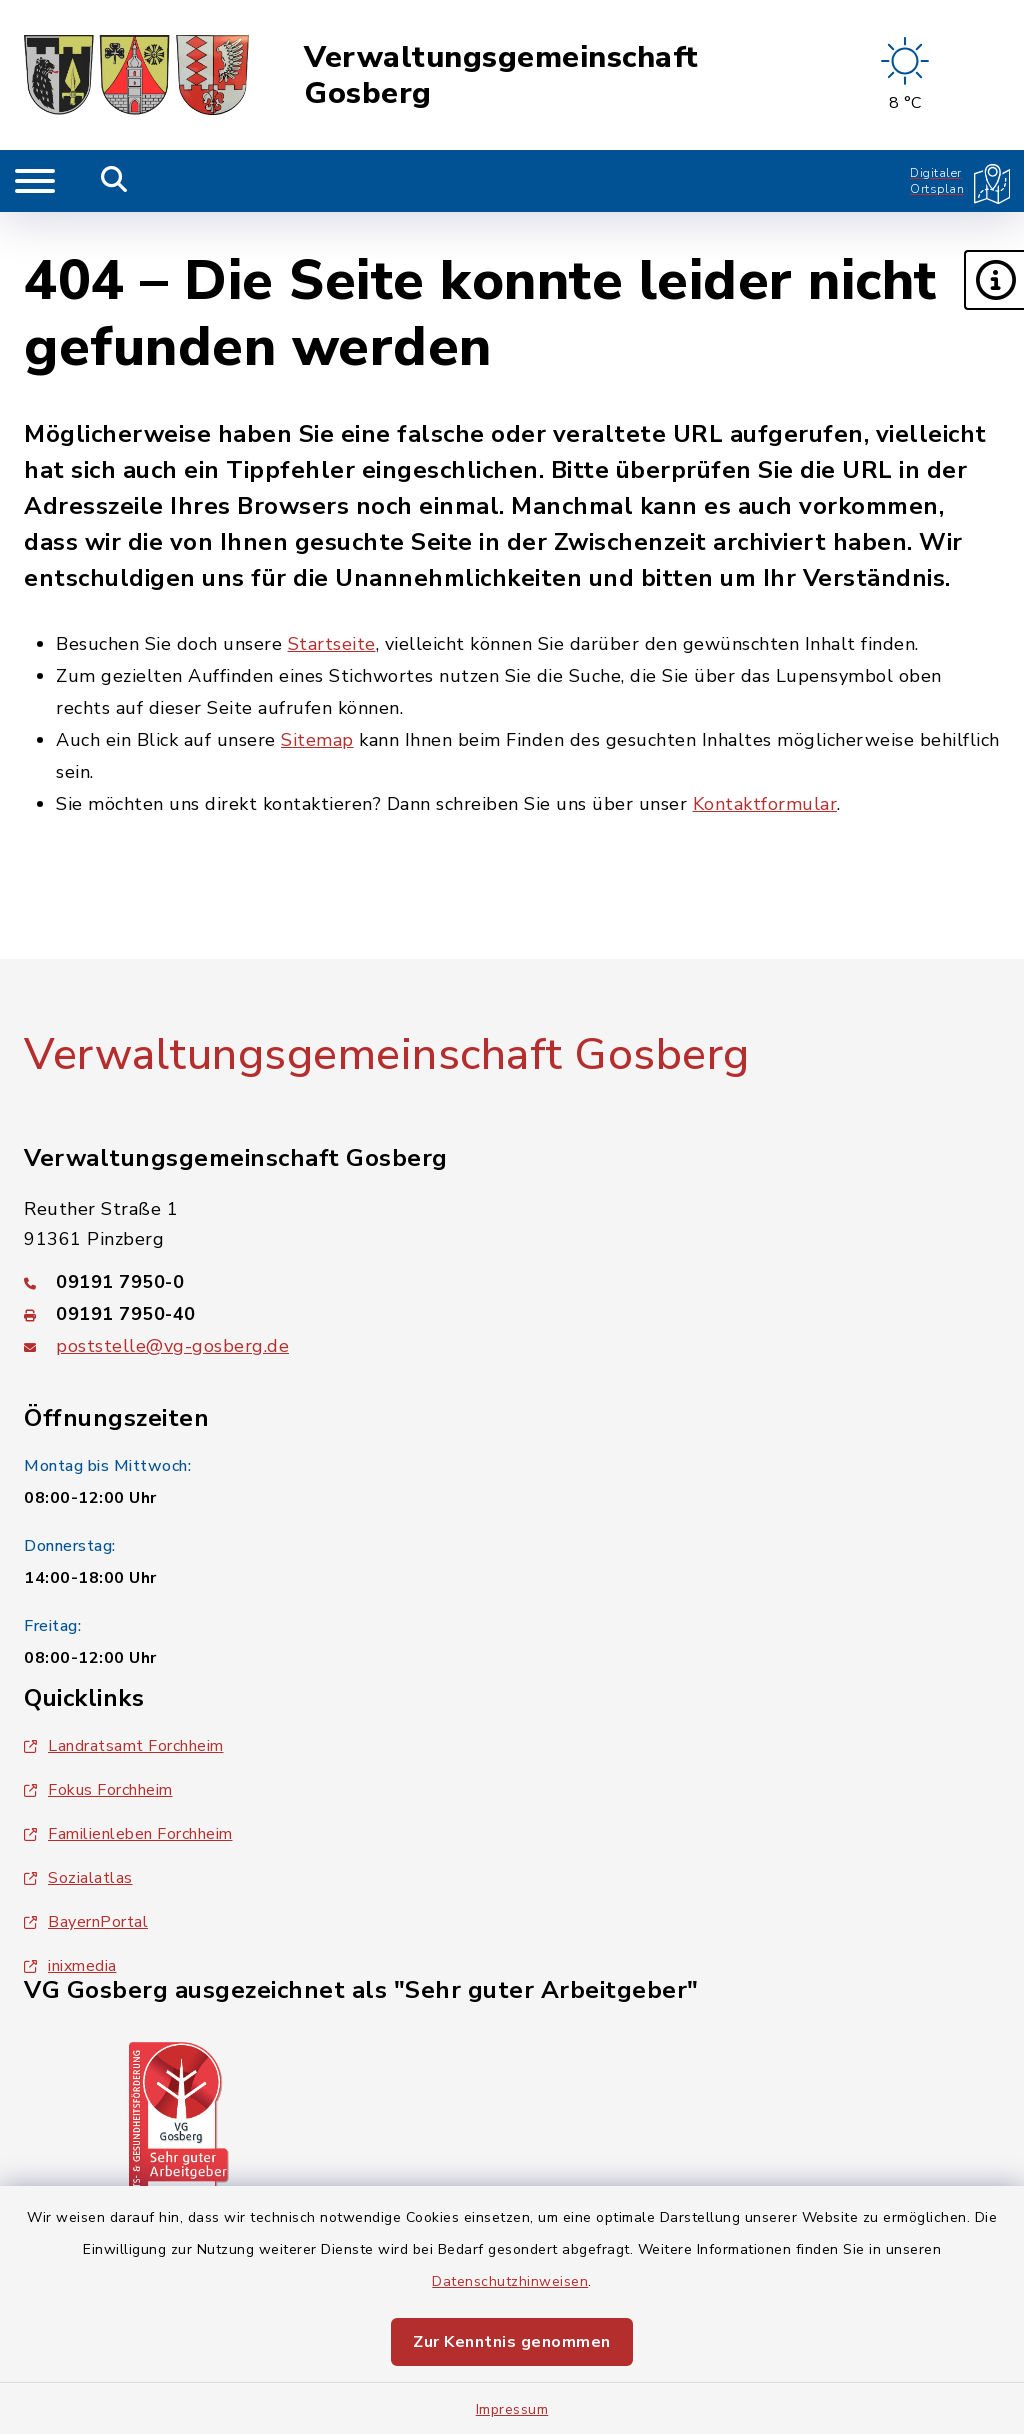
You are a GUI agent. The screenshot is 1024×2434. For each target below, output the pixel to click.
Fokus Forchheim (98, 1790)
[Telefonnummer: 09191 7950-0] (512, 1282)
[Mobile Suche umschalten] (114, 181)
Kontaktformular (765, 804)
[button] (994, 280)
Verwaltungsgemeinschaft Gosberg (501, 75)
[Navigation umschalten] (35, 181)
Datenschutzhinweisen (510, 2281)
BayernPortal (86, 1922)
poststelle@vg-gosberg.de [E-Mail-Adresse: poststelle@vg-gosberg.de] (172, 1346)
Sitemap (317, 740)
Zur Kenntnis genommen (512, 2342)
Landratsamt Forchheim (124, 1746)
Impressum (512, 2409)
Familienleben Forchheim (128, 1834)
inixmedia (70, 1966)
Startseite (332, 644)
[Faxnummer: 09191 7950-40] (512, 1314)
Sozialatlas (78, 1878)
